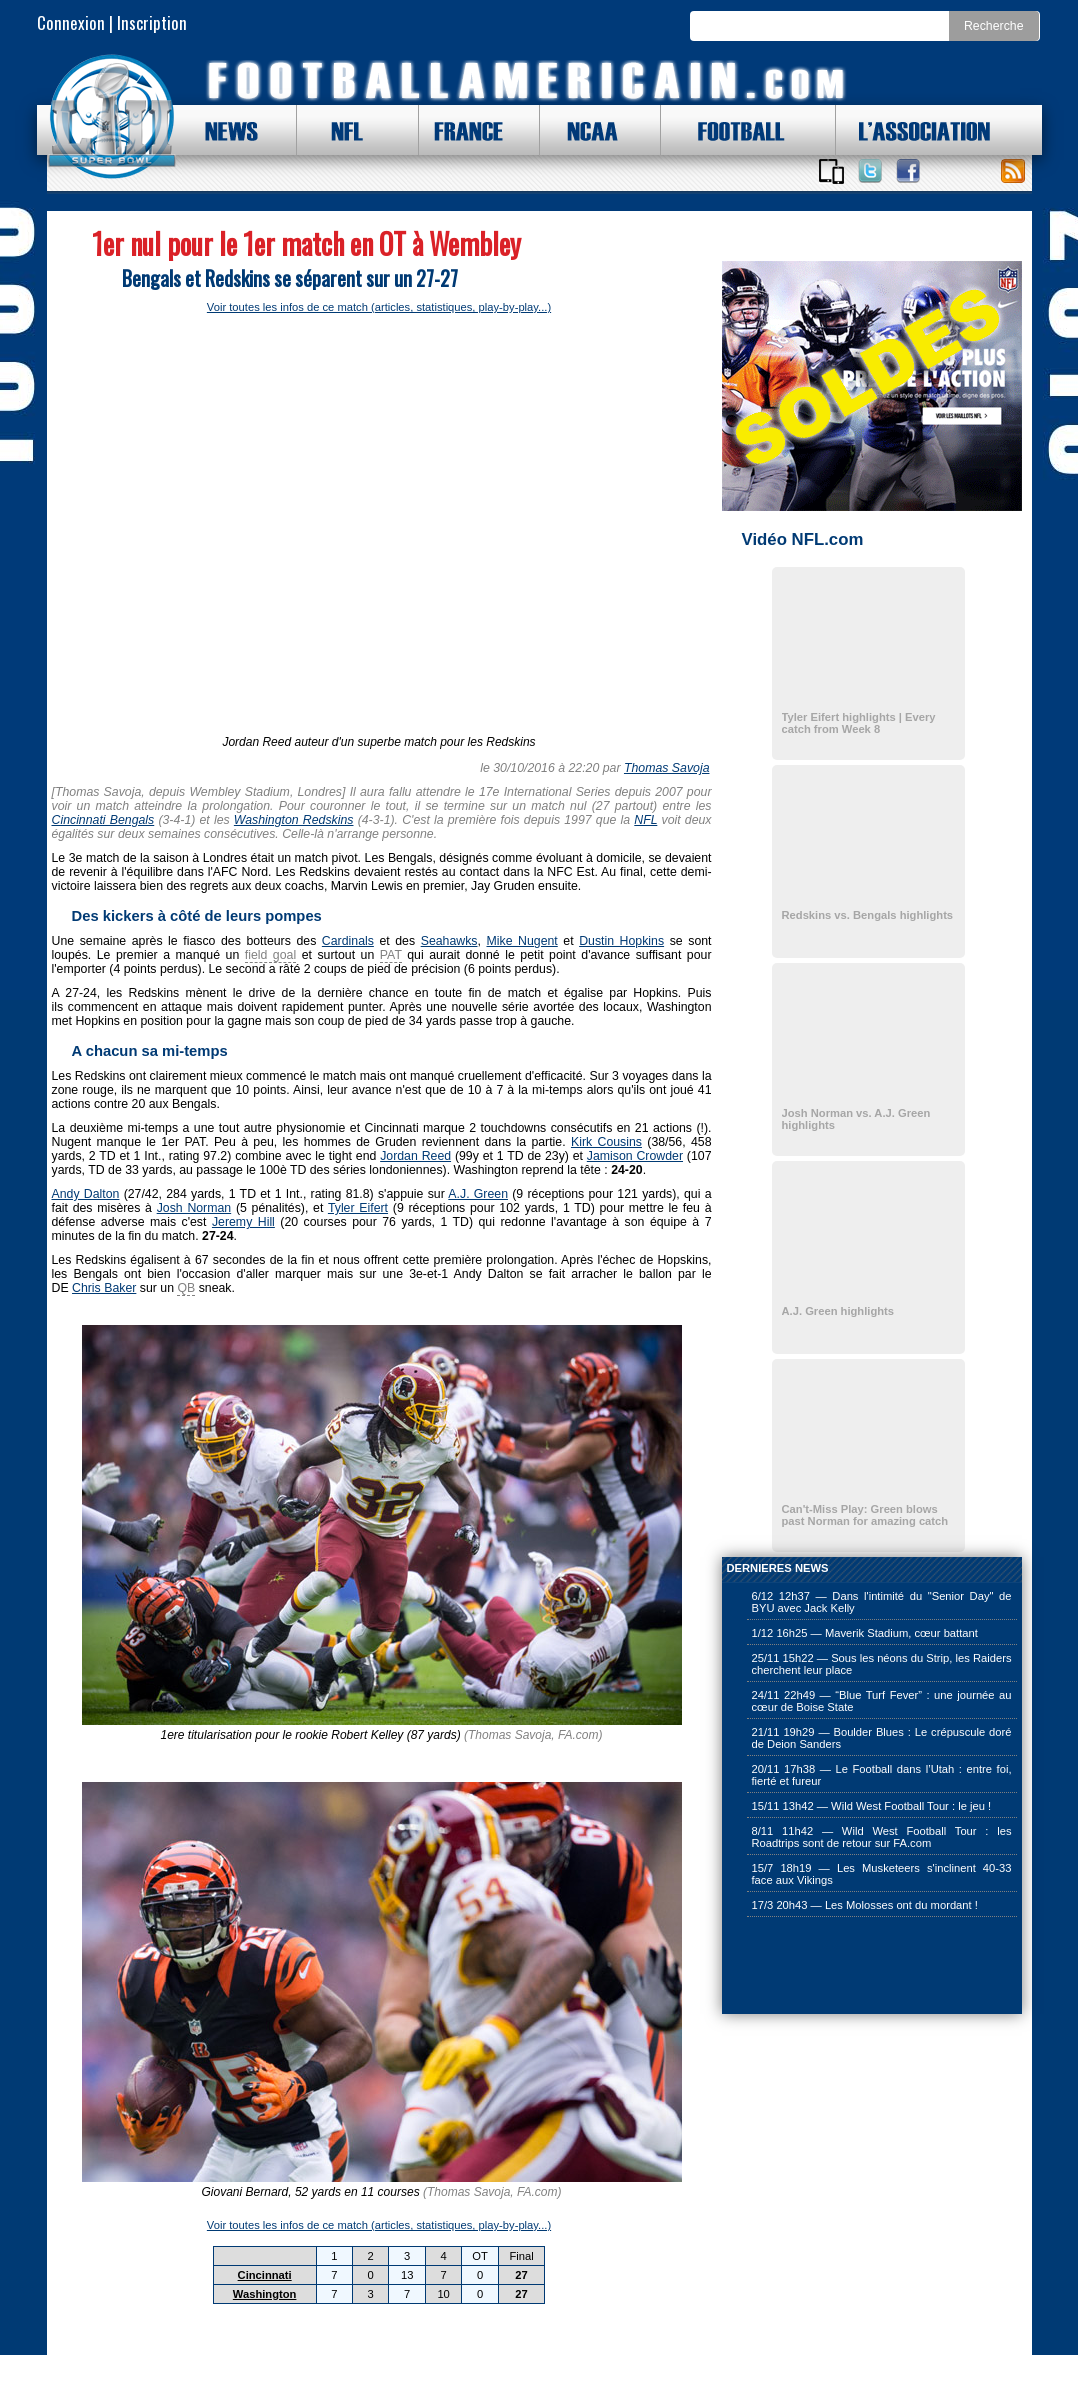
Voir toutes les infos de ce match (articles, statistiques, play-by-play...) (379, 307)
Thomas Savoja (667, 768)
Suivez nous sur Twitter (870, 171)
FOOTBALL (726, 130)
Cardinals (348, 941)
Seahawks (449, 941)
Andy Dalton (86, 1194)
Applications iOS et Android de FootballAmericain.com (832, 171)
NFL (342, 130)
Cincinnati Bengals (103, 820)
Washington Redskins (294, 820)
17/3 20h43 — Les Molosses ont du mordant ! (865, 1905)
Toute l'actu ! (1013, 171)
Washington (265, 2294)
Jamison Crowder (635, 1156)
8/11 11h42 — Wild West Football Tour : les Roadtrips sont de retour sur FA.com (882, 1837)
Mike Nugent (521, 941)
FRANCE (464, 130)
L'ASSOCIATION (913, 130)
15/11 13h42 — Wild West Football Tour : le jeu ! (872, 1806)
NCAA (585, 130)
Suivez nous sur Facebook (908, 171)
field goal (270, 955)
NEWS (222, 130)
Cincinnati (265, 2275)
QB (186, 1288)
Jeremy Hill (243, 1222)
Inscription (152, 22)
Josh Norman (194, 1208)
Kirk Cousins (606, 1142)
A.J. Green (478, 1194)
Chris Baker (104, 1288)
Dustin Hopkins (621, 941)
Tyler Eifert (358, 1208)
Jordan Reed (415, 1156)
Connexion (71, 22)
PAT (391, 955)
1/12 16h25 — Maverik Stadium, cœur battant (865, 1633)
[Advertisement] (822, 1967)
